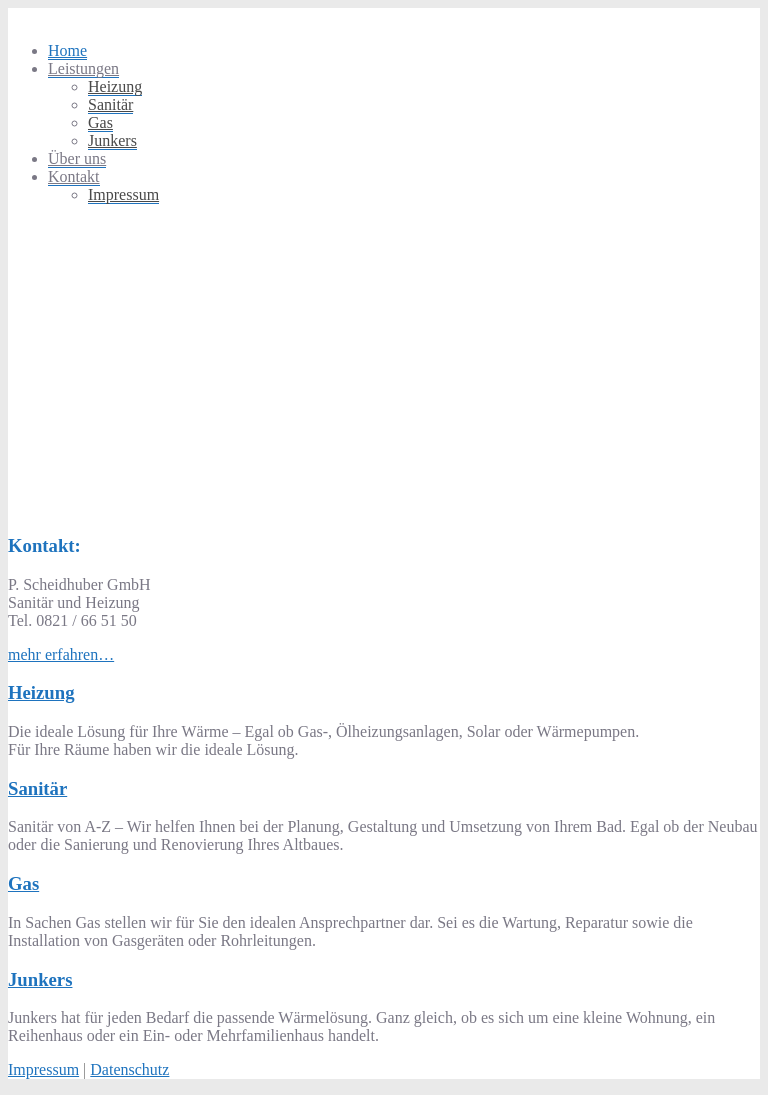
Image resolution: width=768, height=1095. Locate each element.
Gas (100, 122)
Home (67, 50)
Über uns (77, 158)
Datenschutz (129, 1069)
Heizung (115, 86)
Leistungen (83, 68)
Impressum (123, 194)
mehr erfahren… (61, 654)
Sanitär (110, 104)
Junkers (112, 140)
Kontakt (74, 176)
